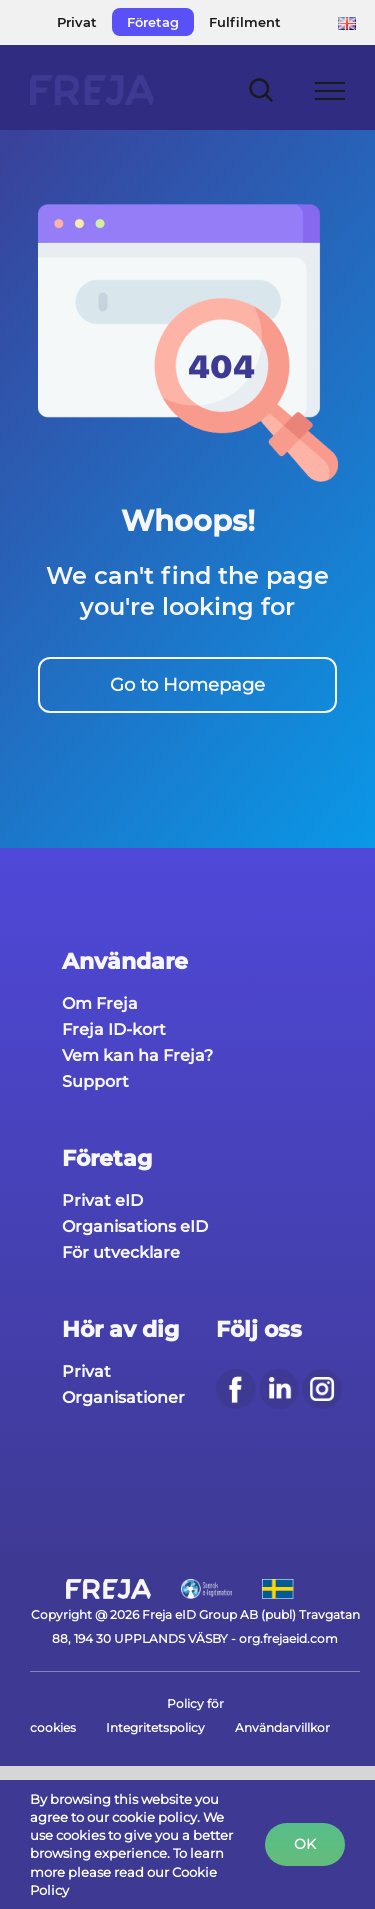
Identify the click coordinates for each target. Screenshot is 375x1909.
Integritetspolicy (155, 1727)
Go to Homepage (187, 685)
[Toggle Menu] (330, 91)
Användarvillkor (282, 1727)
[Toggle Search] (261, 89)
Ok (305, 1844)
